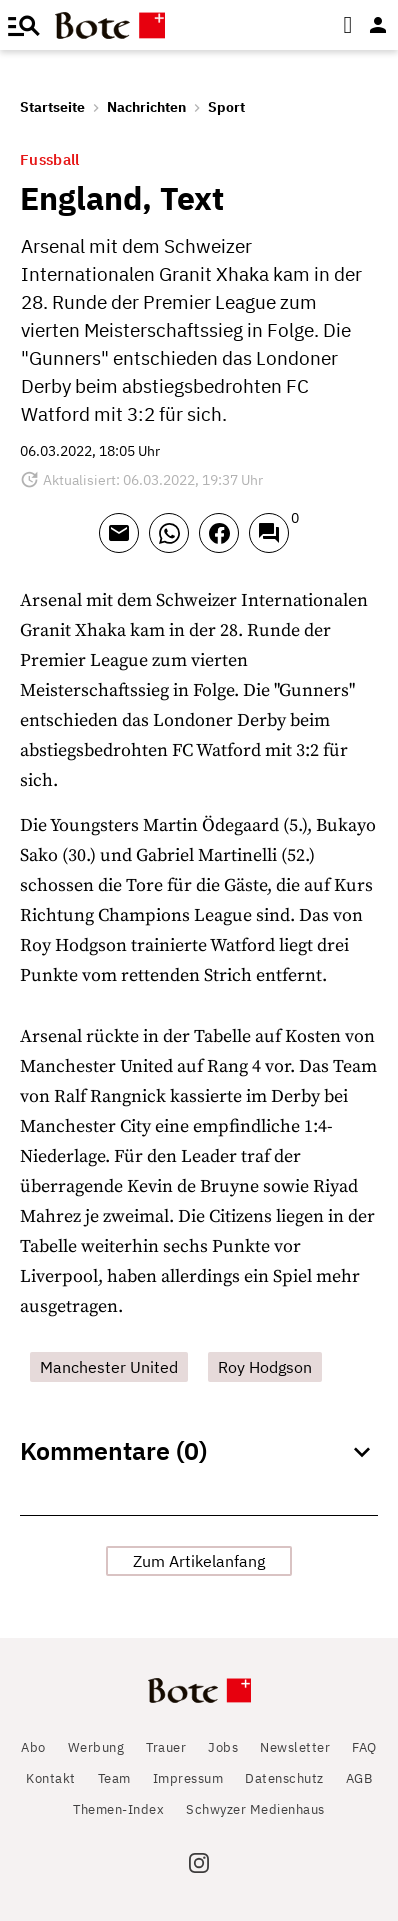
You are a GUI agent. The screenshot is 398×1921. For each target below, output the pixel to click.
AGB (359, 1778)
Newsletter (295, 1747)
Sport (226, 107)
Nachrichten (146, 107)
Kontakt (51, 1778)
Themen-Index (118, 1809)
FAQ (364, 1747)
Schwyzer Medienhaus (255, 1809)
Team (114, 1778)
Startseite (52, 107)
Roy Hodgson (265, 1367)
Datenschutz (284, 1778)
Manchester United (109, 1367)
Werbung (96, 1747)
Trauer (166, 1747)
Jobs (223, 1747)
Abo (33, 1747)
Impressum (188, 1778)
